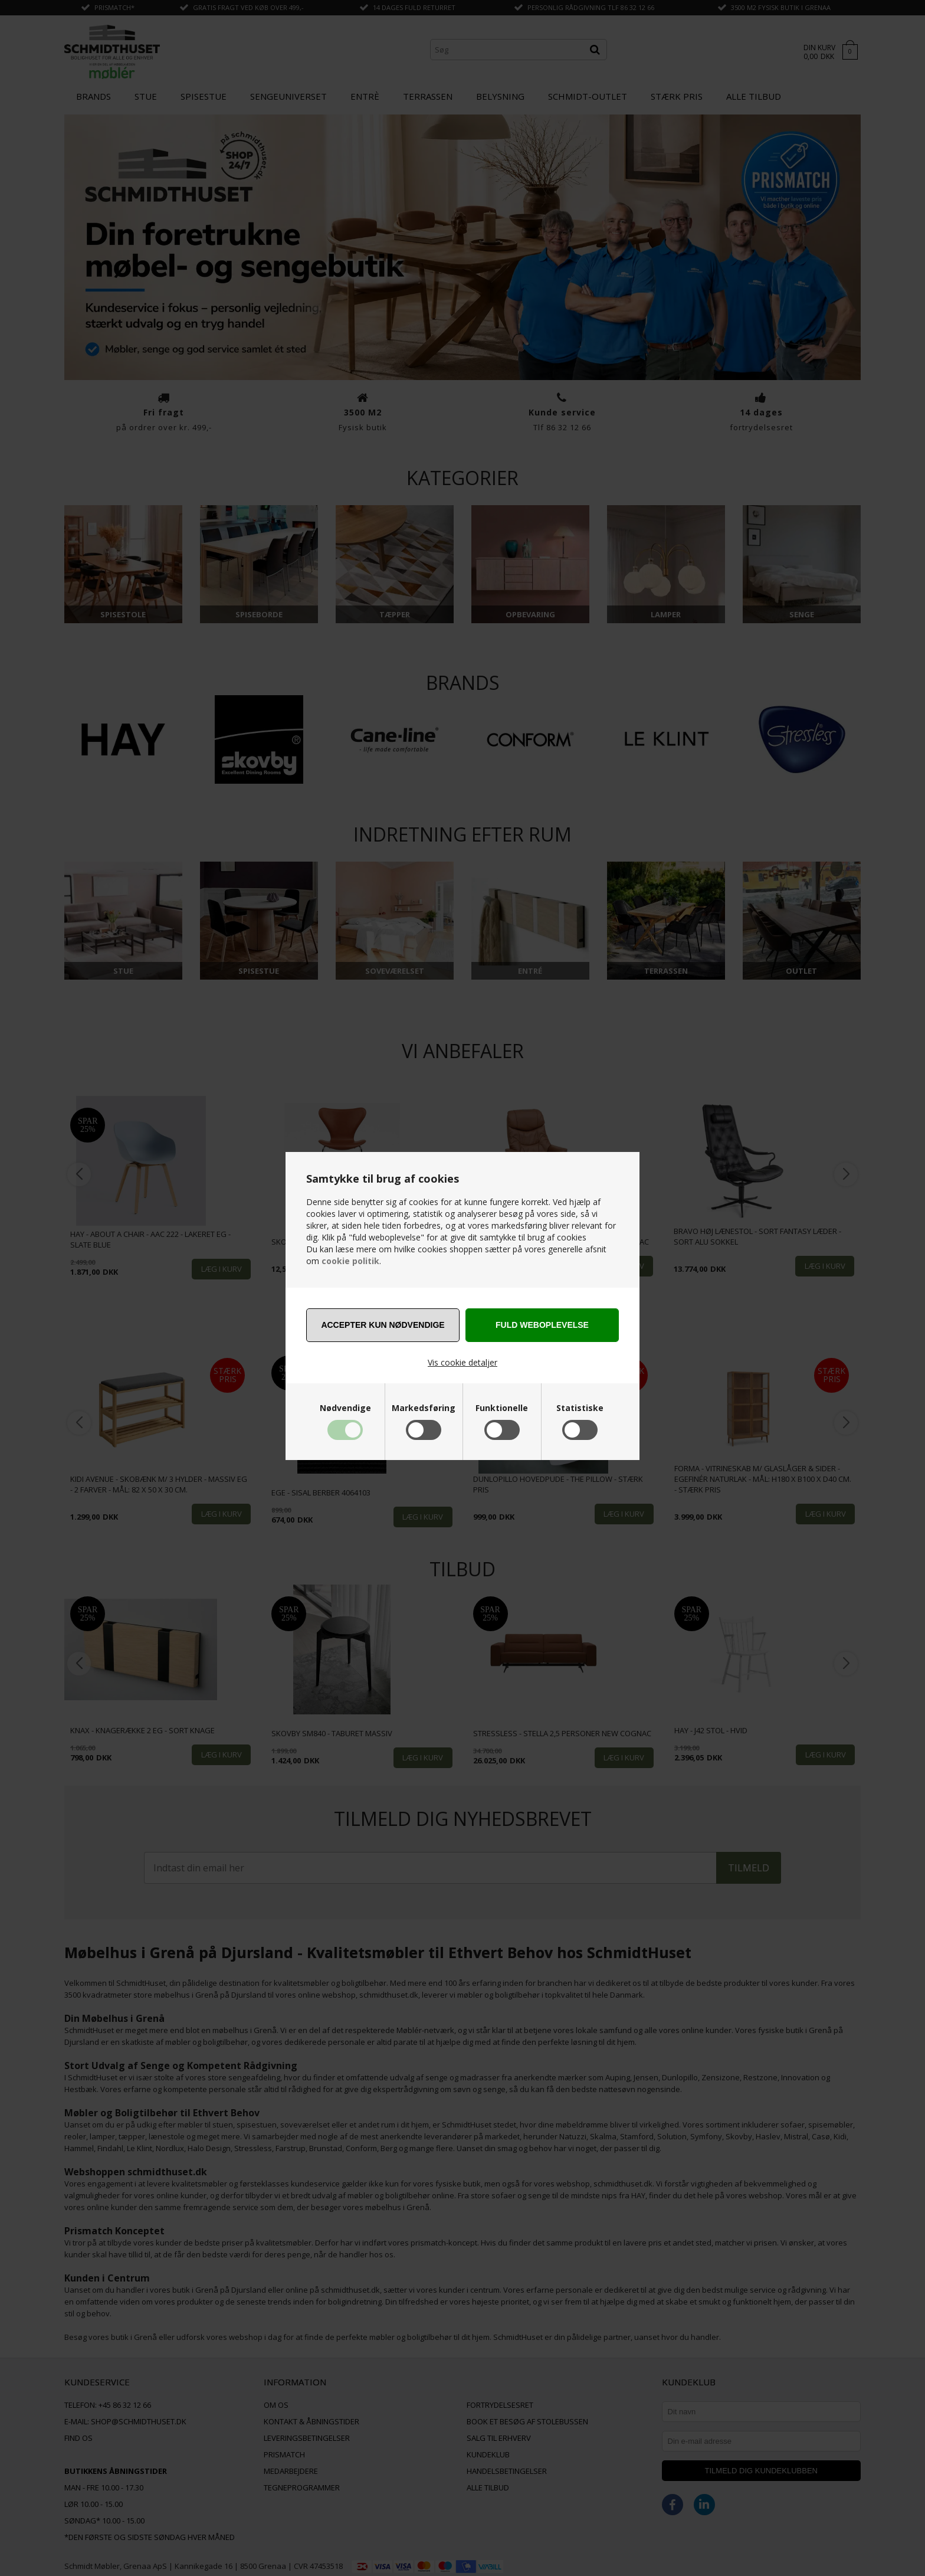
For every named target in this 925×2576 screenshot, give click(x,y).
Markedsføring (423, 1408)
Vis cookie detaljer (462, 1362)
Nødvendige (345, 1408)
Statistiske (579, 1408)
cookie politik (350, 1260)
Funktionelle (501, 1408)
